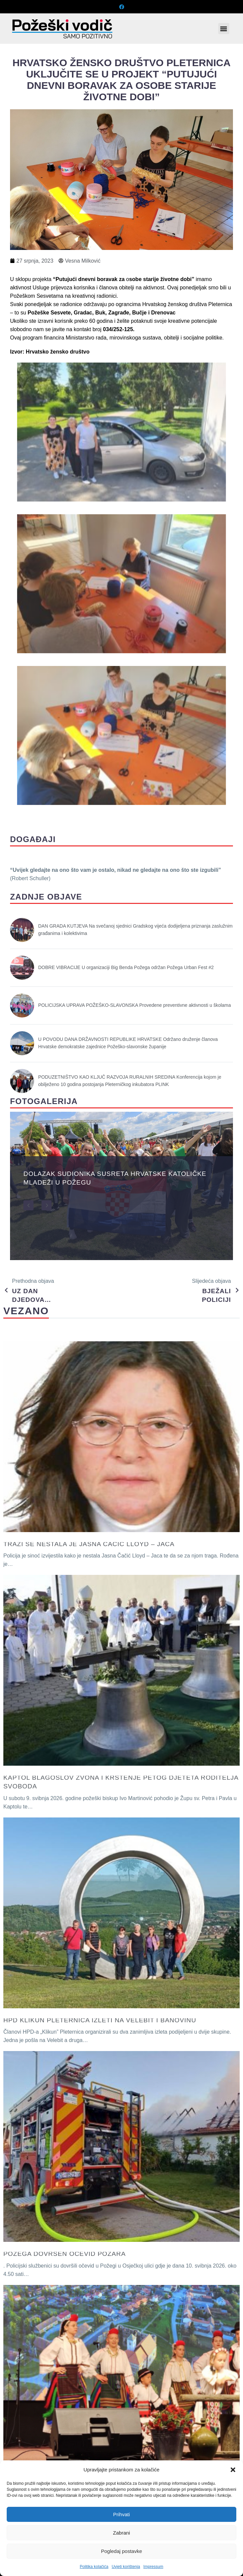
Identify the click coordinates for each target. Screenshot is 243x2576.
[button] (233, 2469)
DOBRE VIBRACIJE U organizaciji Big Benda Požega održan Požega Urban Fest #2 (126, 967)
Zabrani (121, 2533)
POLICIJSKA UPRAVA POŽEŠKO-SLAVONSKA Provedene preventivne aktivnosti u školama (134, 1005)
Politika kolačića (94, 2566)
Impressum (153, 2566)
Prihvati (121, 2514)
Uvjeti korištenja (126, 2566)
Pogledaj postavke (121, 2551)
